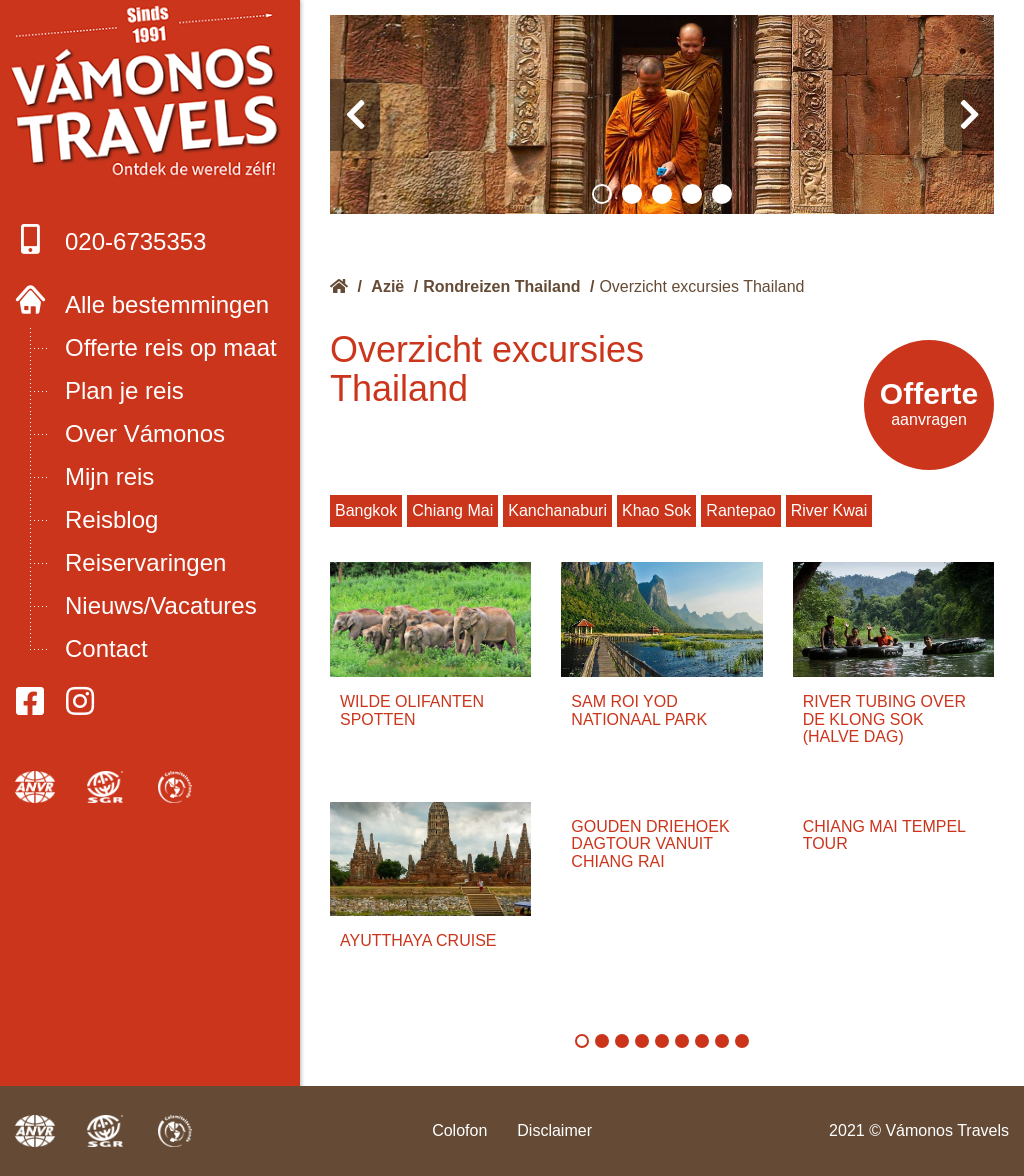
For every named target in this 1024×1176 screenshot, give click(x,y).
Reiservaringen (145, 562)
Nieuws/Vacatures (161, 605)
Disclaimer (554, 1130)
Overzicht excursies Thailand (701, 286)
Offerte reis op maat (171, 347)
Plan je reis (124, 390)
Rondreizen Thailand (501, 286)
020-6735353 (110, 239)
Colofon (459, 1130)
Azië (387, 286)
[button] (602, 194)
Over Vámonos (145, 433)
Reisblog (111, 519)
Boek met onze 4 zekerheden (150, 100)
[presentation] (355, 115)
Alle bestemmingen (167, 304)
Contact (106, 648)
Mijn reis (109, 476)
